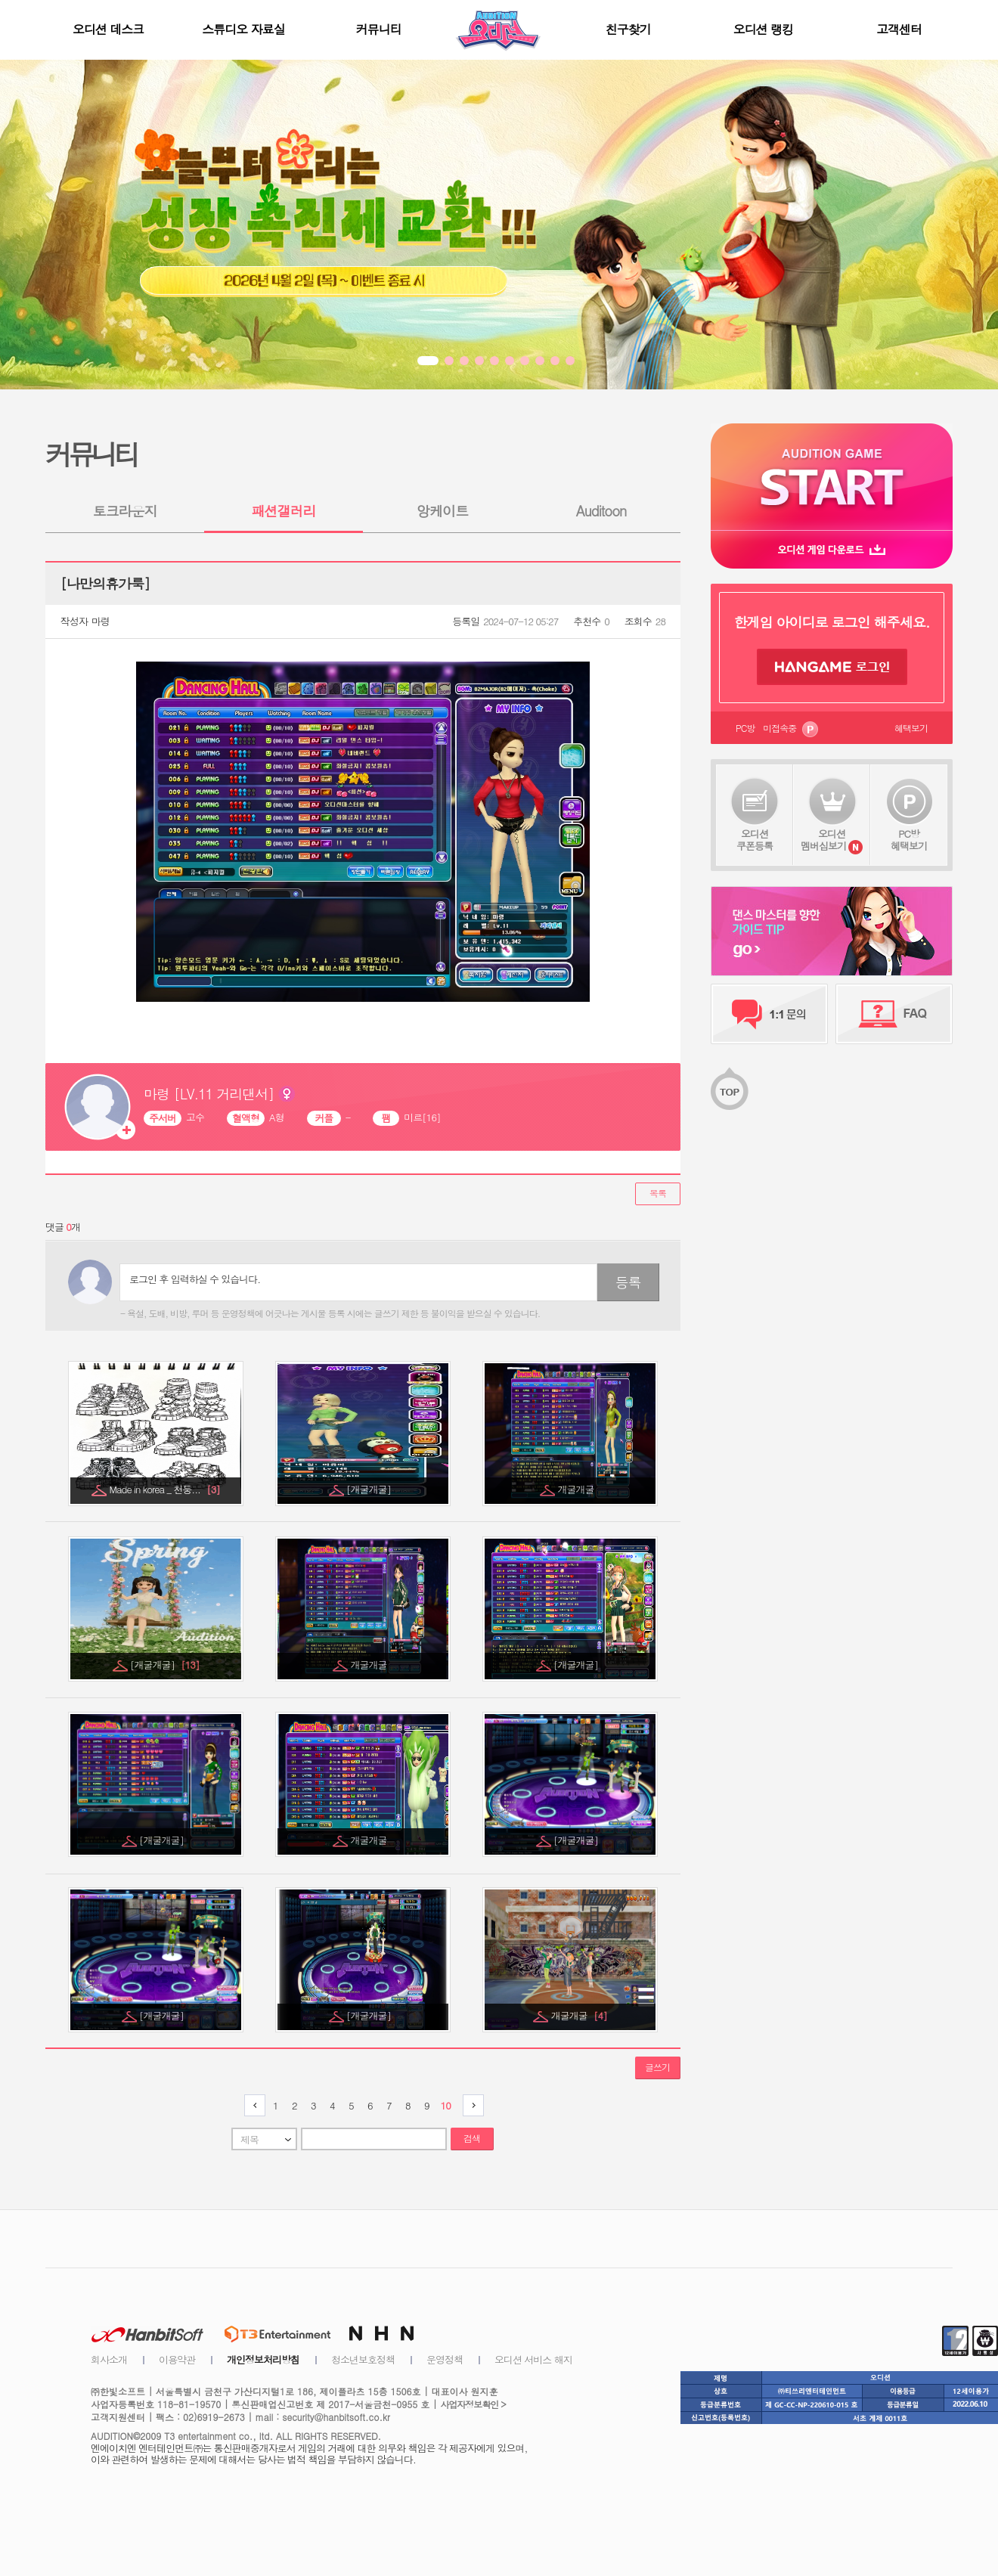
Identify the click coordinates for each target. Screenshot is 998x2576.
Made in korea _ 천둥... (164, 1489)
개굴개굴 (577, 1489)
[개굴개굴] (369, 1489)
